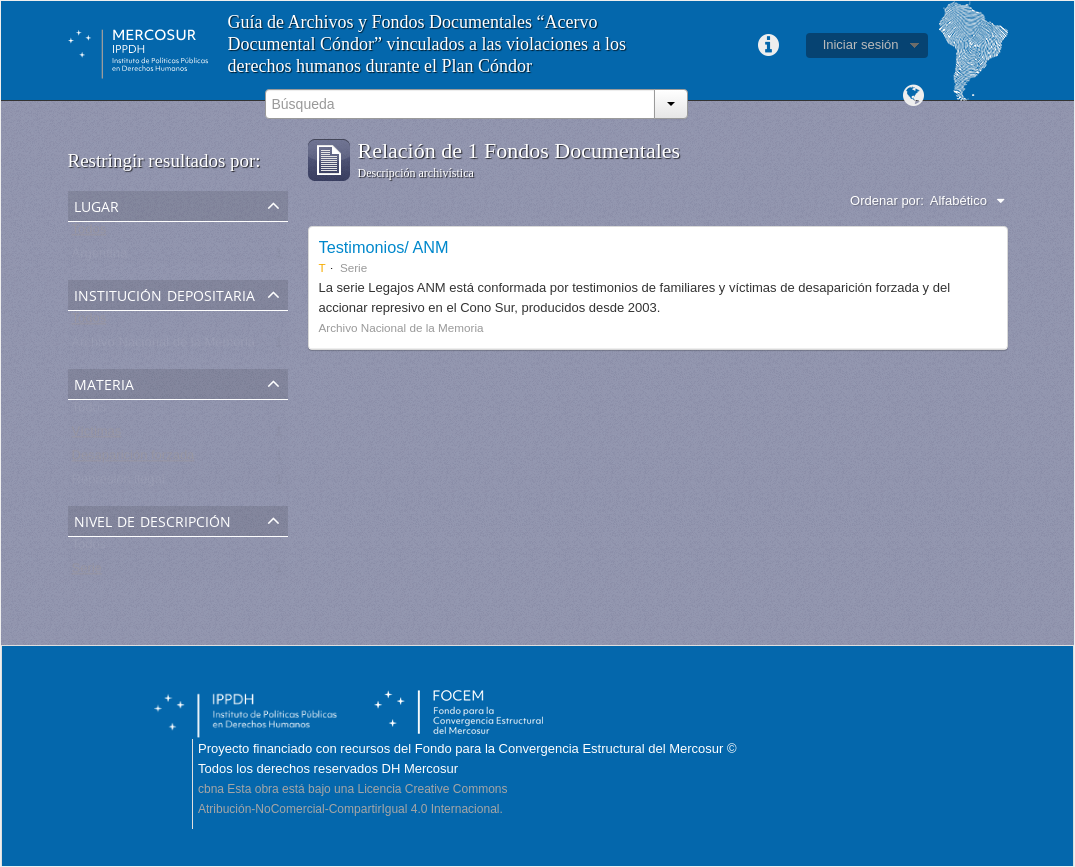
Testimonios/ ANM (384, 247)
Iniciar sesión (861, 44)
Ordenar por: (887, 200)
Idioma (914, 96)
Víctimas (97, 435)
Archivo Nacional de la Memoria (164, 346)
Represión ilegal (118, 483)
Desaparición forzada (133, 459)
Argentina (100, 257)
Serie (87, 572)
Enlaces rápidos (769, 46)
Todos (89, 233)
